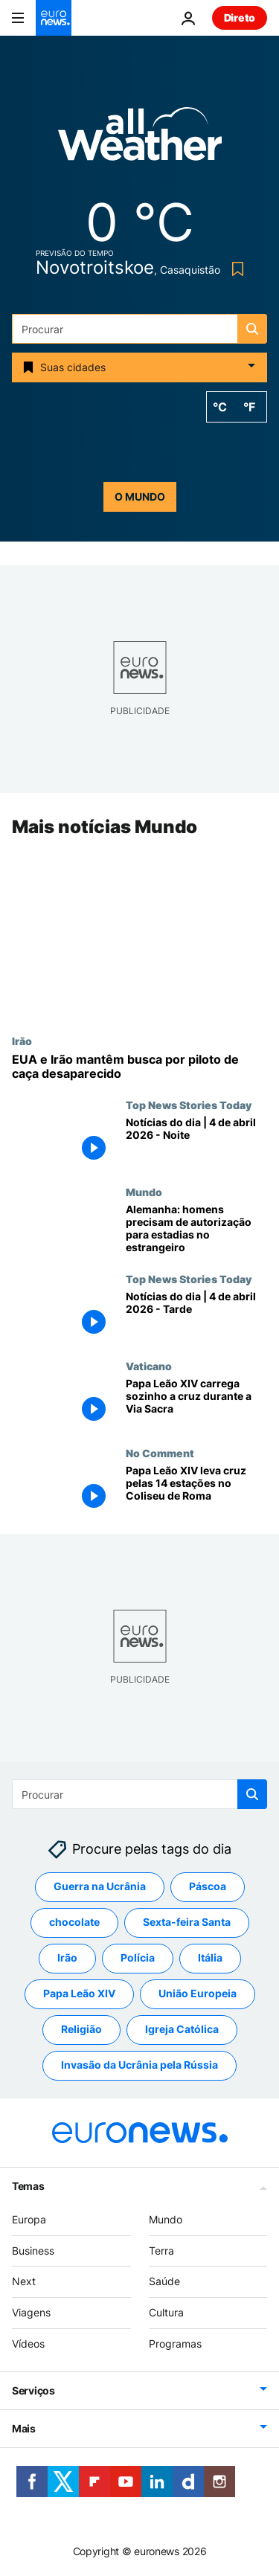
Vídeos (28, 2343)
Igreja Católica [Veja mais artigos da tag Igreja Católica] (182, 2029)
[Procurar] (139, 329)
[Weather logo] (140, 139)
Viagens (31, 2312)
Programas (175, 2343)
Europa (29, 2219)
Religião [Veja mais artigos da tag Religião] (81, 2029)
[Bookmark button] (234, 269)
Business (33, 2250)
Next (24, 2281)
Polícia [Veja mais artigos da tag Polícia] (138, 1958)
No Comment (160, 1453)
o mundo (140, 496)
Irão (22, 1041)
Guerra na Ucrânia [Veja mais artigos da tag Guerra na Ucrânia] (100, 1886)
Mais (24, 2428)
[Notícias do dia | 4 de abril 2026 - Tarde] (196, 1317)
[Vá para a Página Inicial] (53, 18)
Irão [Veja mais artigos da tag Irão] (67, 1958)
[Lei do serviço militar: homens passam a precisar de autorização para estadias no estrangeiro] (196, 1230)
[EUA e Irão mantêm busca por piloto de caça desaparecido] (139, 1067)
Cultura (166, 2312)
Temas (28, 2186)
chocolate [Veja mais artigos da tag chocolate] (74, 1922)
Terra (161, 2250)
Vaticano (149, 1366)
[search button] (252, 329)
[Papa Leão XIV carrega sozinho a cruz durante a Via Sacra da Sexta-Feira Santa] (196, 1403)
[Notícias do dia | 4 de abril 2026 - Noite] (196, 1143)
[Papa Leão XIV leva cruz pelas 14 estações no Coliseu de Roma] (196, 1490)
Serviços (33, 2390)
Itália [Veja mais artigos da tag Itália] (210, 1958)
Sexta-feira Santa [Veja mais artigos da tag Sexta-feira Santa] (187, 1922)
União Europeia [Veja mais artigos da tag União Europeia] (197, 1994)
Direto (239, 17)
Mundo (144, 1192)
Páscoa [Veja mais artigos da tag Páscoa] (207, 1886)
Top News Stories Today (188, 1105)
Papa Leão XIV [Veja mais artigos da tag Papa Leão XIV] (79, 1994)
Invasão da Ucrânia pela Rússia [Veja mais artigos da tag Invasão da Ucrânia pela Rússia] (139, 2065)
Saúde (164, 2281)
